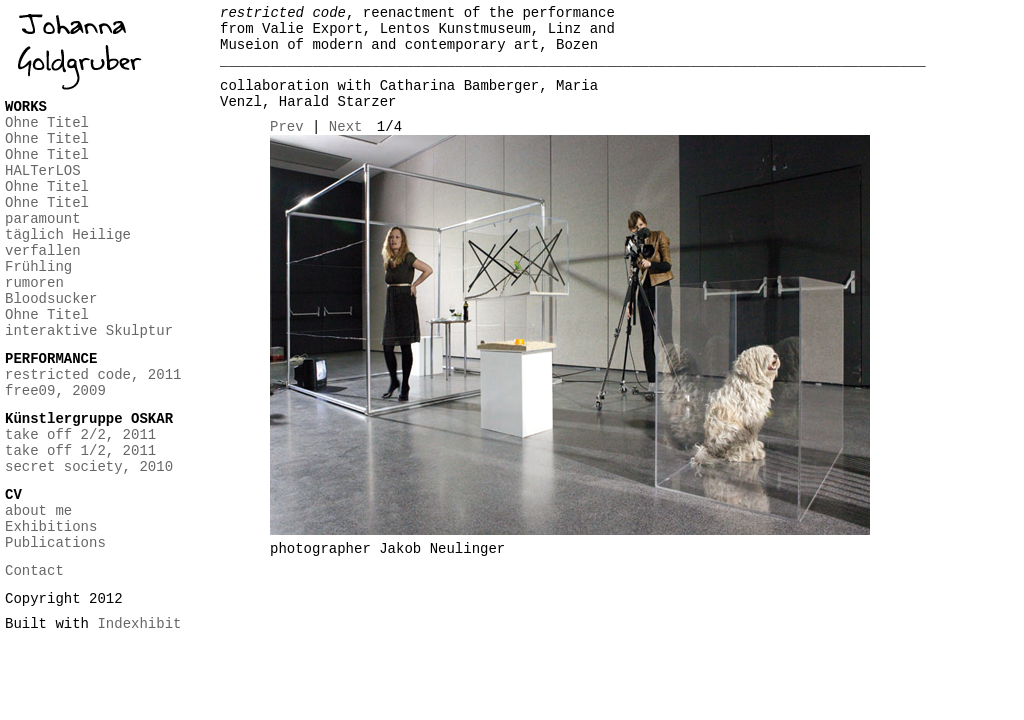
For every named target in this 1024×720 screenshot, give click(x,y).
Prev (287, 127)
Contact (34, 571)
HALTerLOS (43, 171)
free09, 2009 (55, 391)
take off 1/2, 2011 (80, 451)
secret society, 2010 (89, 467)
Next (346, 127)
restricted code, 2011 (93, 375)
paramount (43, 219)
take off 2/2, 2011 (80, 435)
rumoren (34, 283)
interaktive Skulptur (89, 331)
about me (38, 511)
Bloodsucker (51, 299)
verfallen (43, 251)
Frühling (38, 267)
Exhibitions (51, 527)
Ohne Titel (47, 123)
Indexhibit (139, 624)
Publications (55, 543)
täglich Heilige (68, 235)
